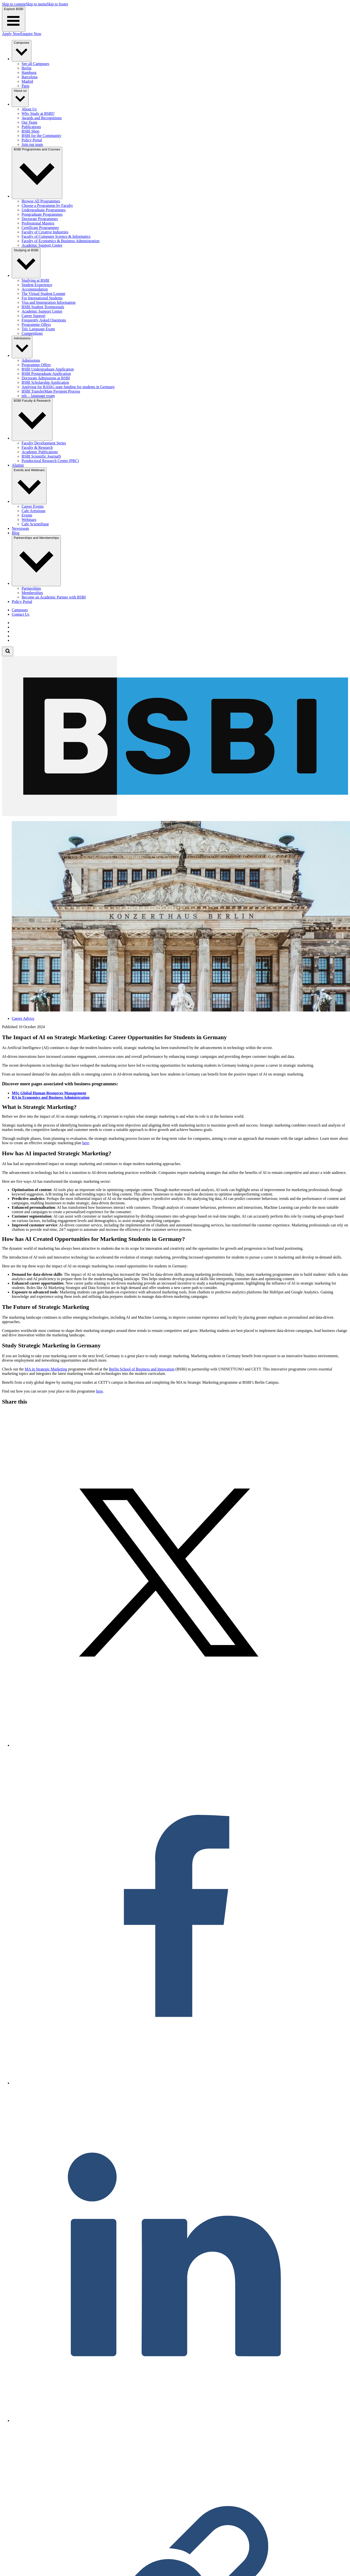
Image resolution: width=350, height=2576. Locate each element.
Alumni (18, 465)
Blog (15, 533)
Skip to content (14, 4)
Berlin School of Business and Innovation (141, 1369)
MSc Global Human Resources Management (49, 1093)
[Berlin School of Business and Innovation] (175, 815)
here (85, 1143)
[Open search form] (7, 651)
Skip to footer (57, 4)
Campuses (20, 610)
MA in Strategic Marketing (46, 1369)
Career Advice (23, 1018)
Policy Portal (22, 601)
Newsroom (20, 528)
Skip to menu (36, 4)
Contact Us (20, 614)
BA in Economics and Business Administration (50, 1097)
